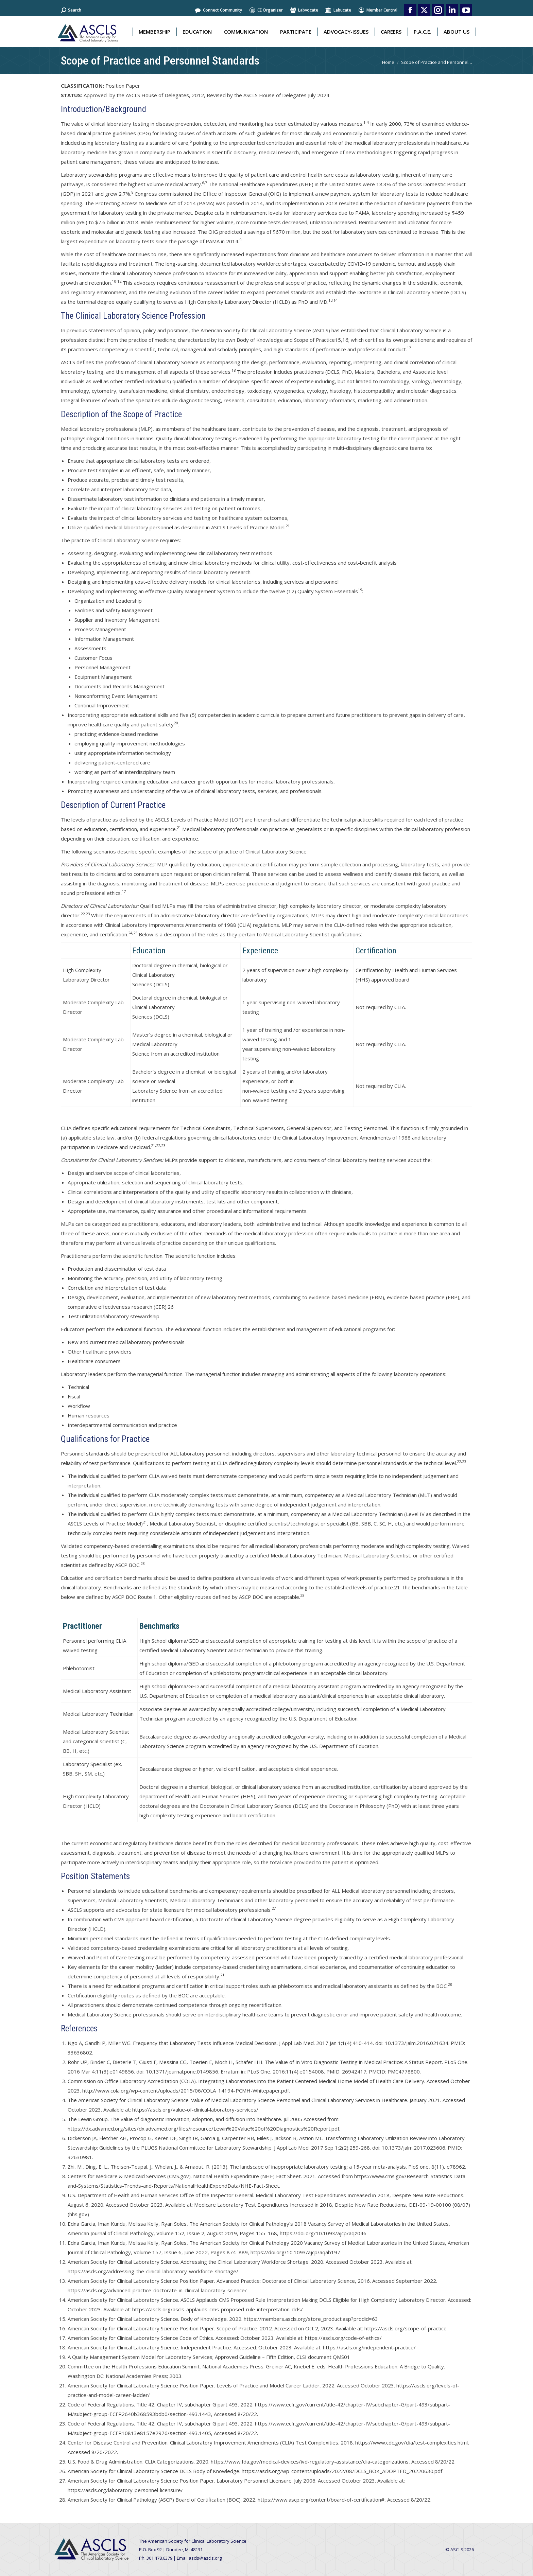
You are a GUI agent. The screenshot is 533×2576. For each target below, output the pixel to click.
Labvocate (304, 10)
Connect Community (218, 10)
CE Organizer (266, 10)
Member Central (377, 10)
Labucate (338, 10)
